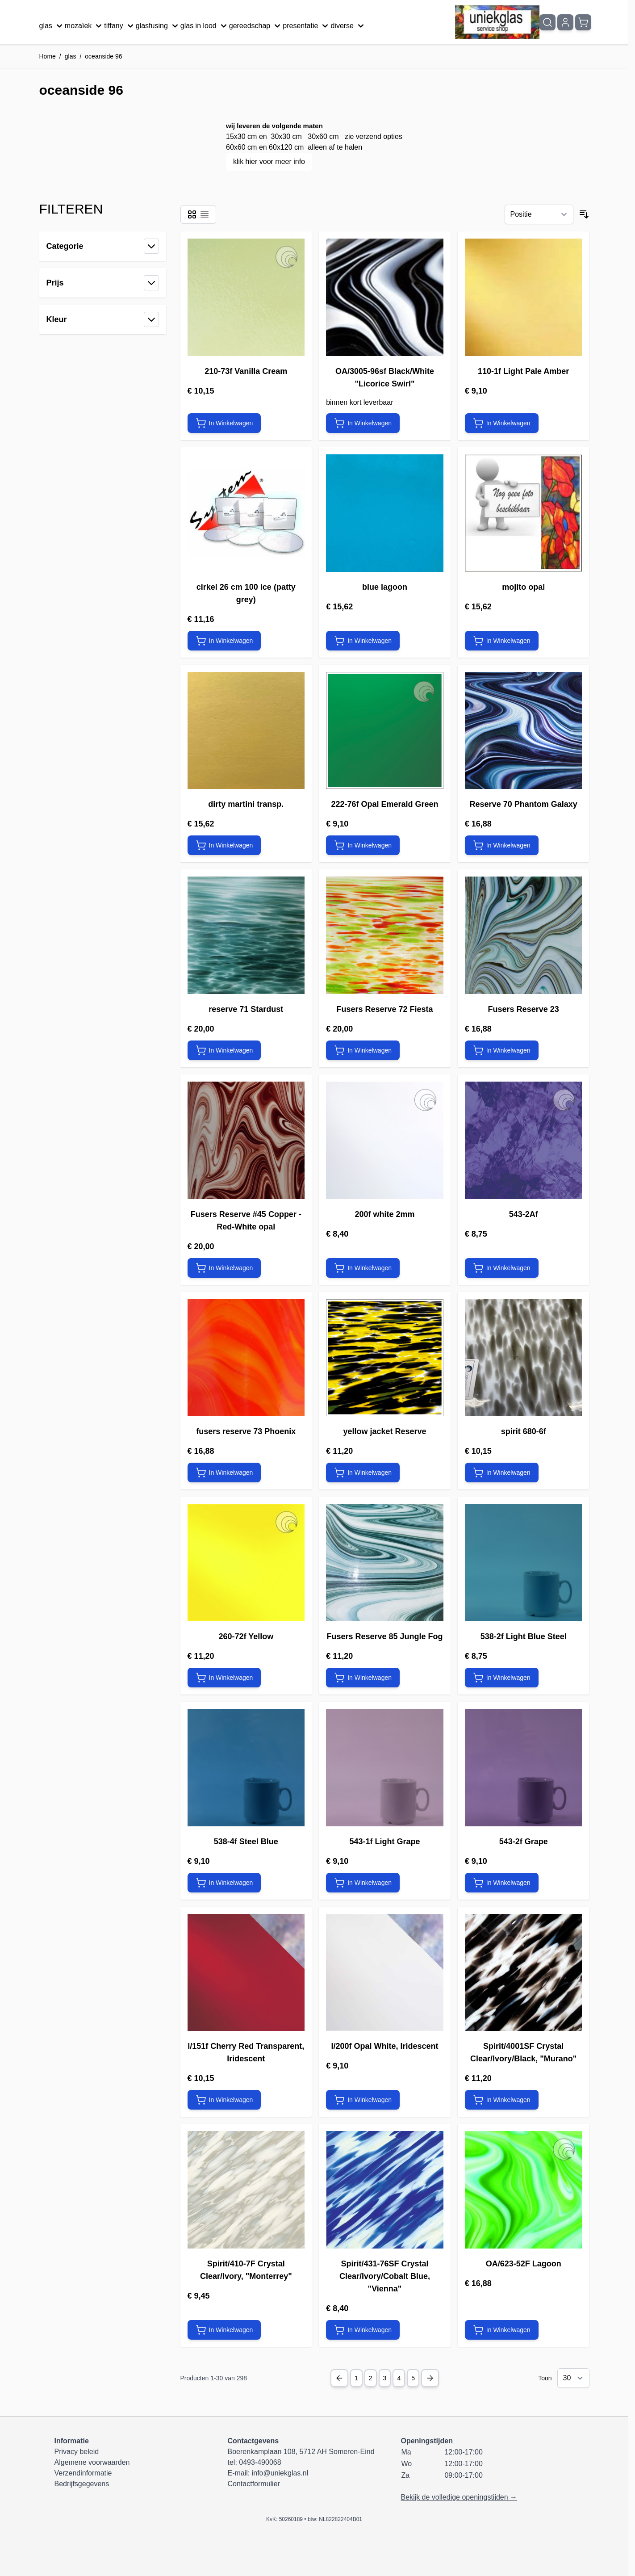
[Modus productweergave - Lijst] (204, 214)
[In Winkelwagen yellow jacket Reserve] (363, 1472)
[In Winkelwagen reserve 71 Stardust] (224, 1050)
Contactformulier (253, 2484)
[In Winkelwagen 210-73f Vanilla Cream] (224, 423)
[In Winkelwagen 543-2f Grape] (502, 1882)
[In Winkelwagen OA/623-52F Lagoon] (502, 2330)
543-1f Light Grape (384, 1841)
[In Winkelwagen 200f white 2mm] (363, 1268)
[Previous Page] (339, 2378)
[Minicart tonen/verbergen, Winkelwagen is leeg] (583, 22)
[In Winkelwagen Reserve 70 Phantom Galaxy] (502, 845)
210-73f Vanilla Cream (246, 371)
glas (52, 26)
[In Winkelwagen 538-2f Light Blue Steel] (502, 1677)
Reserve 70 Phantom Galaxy (523, 804)
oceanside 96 (103, 56)
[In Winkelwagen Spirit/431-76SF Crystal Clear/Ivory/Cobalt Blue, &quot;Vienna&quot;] (363, 2330)
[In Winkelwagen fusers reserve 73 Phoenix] (224, 1472)
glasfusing (158, 26)
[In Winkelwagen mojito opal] (502, 640)
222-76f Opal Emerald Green (384, 804)
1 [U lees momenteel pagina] (356, 2378)
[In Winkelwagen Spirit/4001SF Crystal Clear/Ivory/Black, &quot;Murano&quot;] (502, 2100)
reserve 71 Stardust (246, 1009)
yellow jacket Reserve (384, 1431)
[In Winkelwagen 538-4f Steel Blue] (224, 1882)
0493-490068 (260, 2462)
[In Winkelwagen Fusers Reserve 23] (502, 1050)
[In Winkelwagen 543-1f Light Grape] (363, 1882)
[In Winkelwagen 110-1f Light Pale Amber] (502, 423)
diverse (348, 26)
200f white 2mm (384, 1214)
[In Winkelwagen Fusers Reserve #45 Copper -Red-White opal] (224, 1268)
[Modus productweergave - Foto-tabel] (192, 214)
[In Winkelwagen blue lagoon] (363, 640)
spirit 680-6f (523, 1431)
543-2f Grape (523, 1841)
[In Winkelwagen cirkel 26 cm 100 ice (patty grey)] (224, 640)
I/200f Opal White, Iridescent (384, 2046)
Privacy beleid (76, 2451)
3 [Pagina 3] (385, 2378)
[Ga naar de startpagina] (497, 22)
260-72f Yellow (245, 1636)
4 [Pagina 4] (399, 2378)
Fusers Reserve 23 (523, 1009)
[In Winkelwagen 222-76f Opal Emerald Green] (363, 845)
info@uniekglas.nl (280, 2473)
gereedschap (256, 26)
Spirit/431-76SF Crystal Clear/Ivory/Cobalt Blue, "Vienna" (384, 2276)
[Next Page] (430, 2378)
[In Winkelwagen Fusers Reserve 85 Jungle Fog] (363, 1677)
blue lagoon (384, 587)
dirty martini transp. (246, 804)
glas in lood (204, 26)
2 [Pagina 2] (370, 2378)
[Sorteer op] (539, 214)
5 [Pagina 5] (413, 2378)
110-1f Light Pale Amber (523, 371)
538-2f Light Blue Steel (523, 1636)
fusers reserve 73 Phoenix (246, 1431)
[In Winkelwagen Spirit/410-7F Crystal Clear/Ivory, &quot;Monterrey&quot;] (224, 2330)
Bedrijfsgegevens (81, 2484)
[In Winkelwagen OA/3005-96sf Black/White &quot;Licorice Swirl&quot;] (363, 423)
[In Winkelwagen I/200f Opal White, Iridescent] (363, 2100)
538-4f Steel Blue (246, 1841)
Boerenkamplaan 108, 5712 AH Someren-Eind (300, 2451)
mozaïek (84, 26)
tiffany (119, 26)
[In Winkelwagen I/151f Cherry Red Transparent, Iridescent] (224, 2100)
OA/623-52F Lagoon (523, 2263)
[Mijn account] (565, 22)
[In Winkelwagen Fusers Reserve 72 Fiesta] (363, 1050)
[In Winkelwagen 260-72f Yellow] (224, 1677)
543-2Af (523, 1214)
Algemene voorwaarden (92, 2462)
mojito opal (523, 587)
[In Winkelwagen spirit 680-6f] (502, 1472)
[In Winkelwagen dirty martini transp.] (224, 845)
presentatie (306, 26)
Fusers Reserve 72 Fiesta (384, 1009)
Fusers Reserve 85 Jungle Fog (384, 1636)
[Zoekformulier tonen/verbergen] (547, 22)
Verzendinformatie (83, 2473)
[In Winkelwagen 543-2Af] (502, 1268)
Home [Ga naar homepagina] (47, 56)
